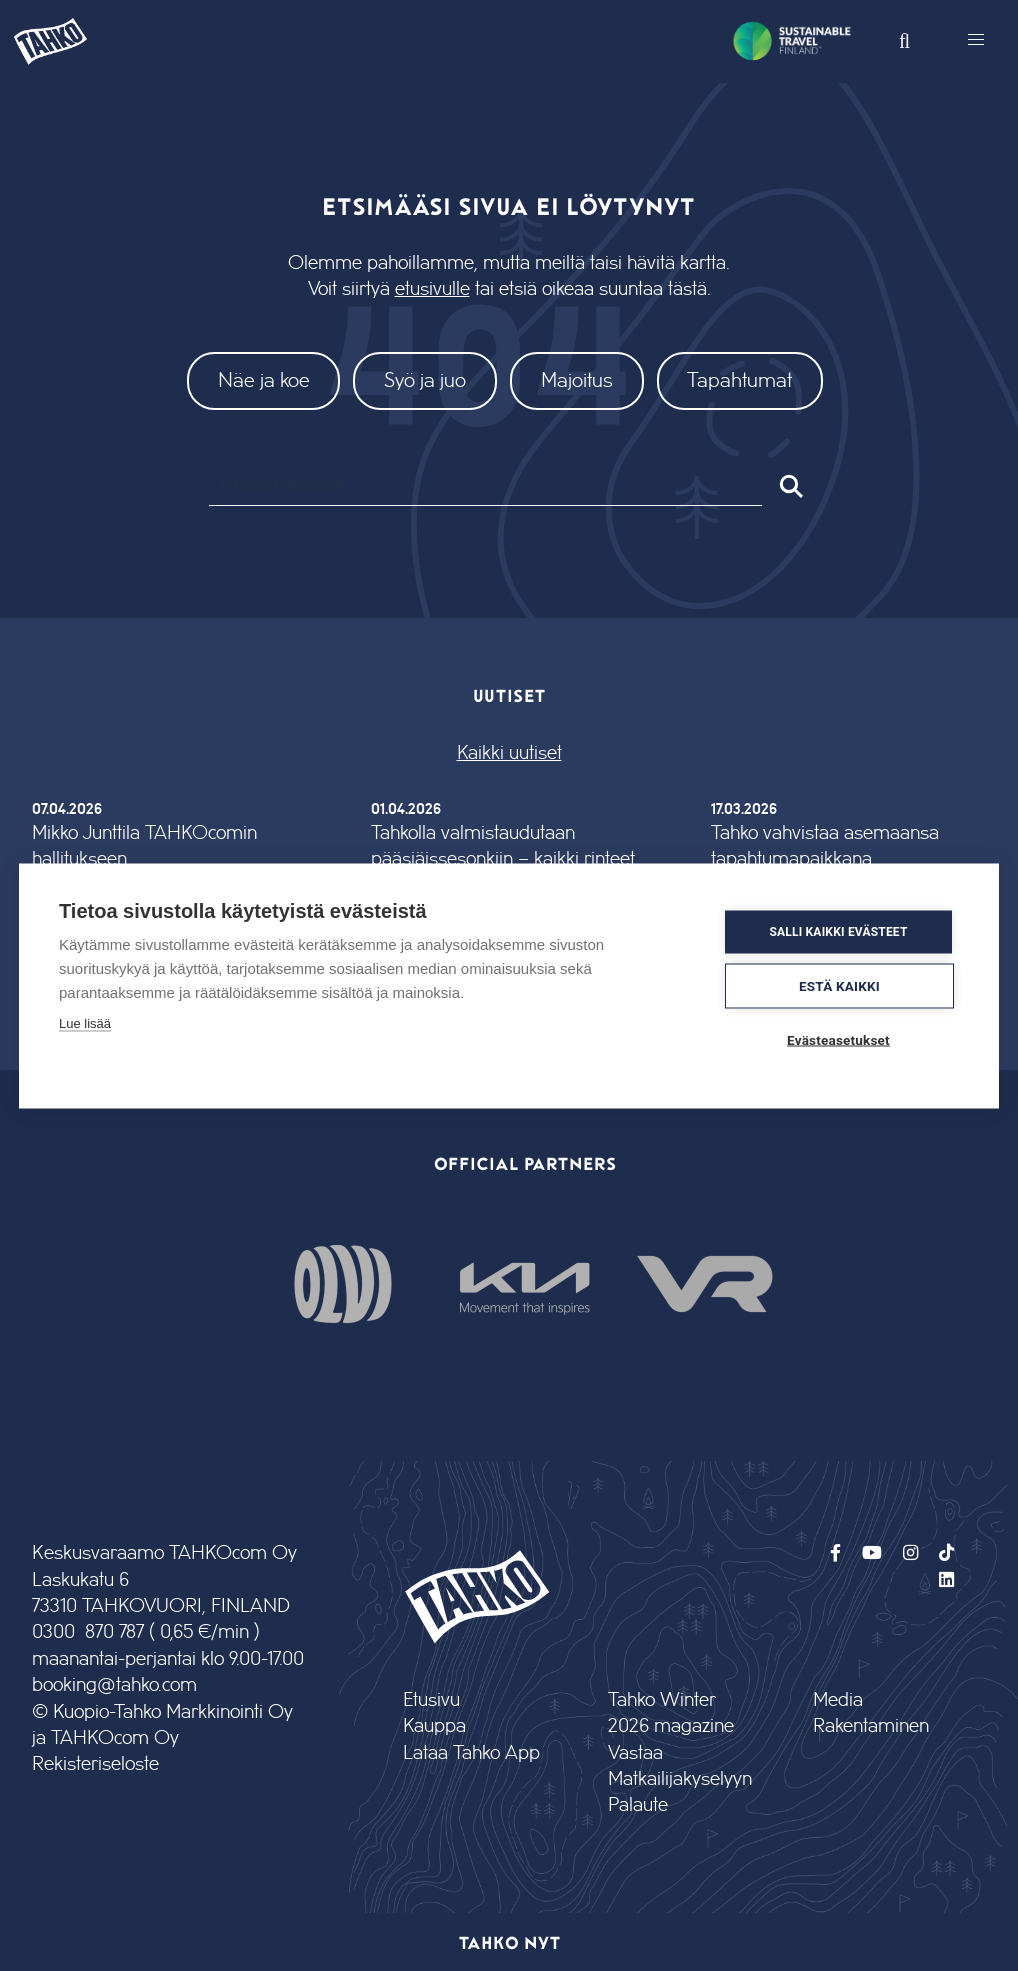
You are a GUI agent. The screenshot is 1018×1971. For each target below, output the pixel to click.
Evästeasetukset (838, 1039)
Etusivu (431, 1700)
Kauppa (434, 1726)
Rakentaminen (871, 1726)
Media (838, 1700)
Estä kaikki (839, 985)
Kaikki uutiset (509, 753)
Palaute (638, 1805)
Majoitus (577, 380)
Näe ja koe (264, 380)
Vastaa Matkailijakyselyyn (678, 1766)
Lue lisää (85, 1022)
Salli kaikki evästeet (838, 932)
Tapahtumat (739, 380)
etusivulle (432, 289)
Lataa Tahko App (471, 1753)
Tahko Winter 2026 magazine (671, 1713)
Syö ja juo (425, 380)
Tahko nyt (509, 1942)
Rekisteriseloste (95, 1764)
